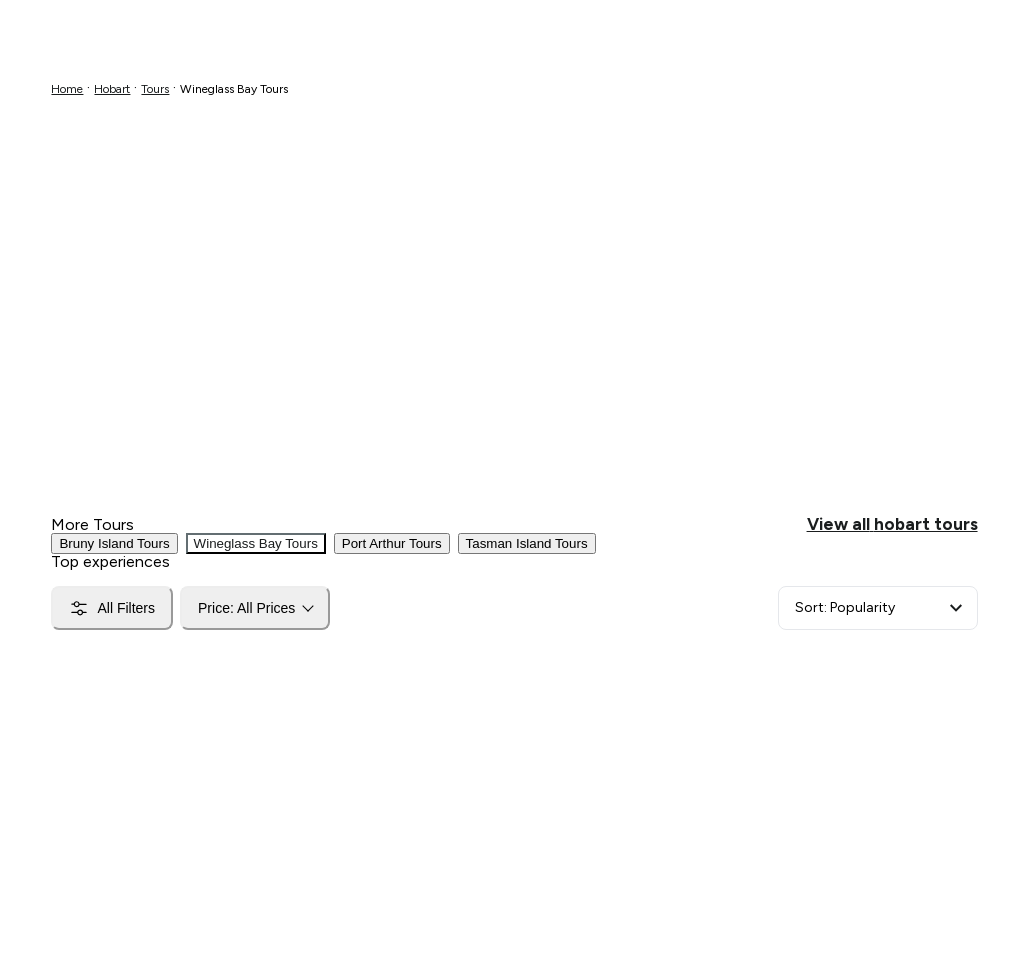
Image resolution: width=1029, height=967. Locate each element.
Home (67, 89)
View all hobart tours (892, 524)
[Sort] (878, 608)
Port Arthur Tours (392, 543)
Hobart (112, 89)
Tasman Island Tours (527, 543)
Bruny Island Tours (114, 543)
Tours (155, 89)
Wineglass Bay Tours (256, 543)
